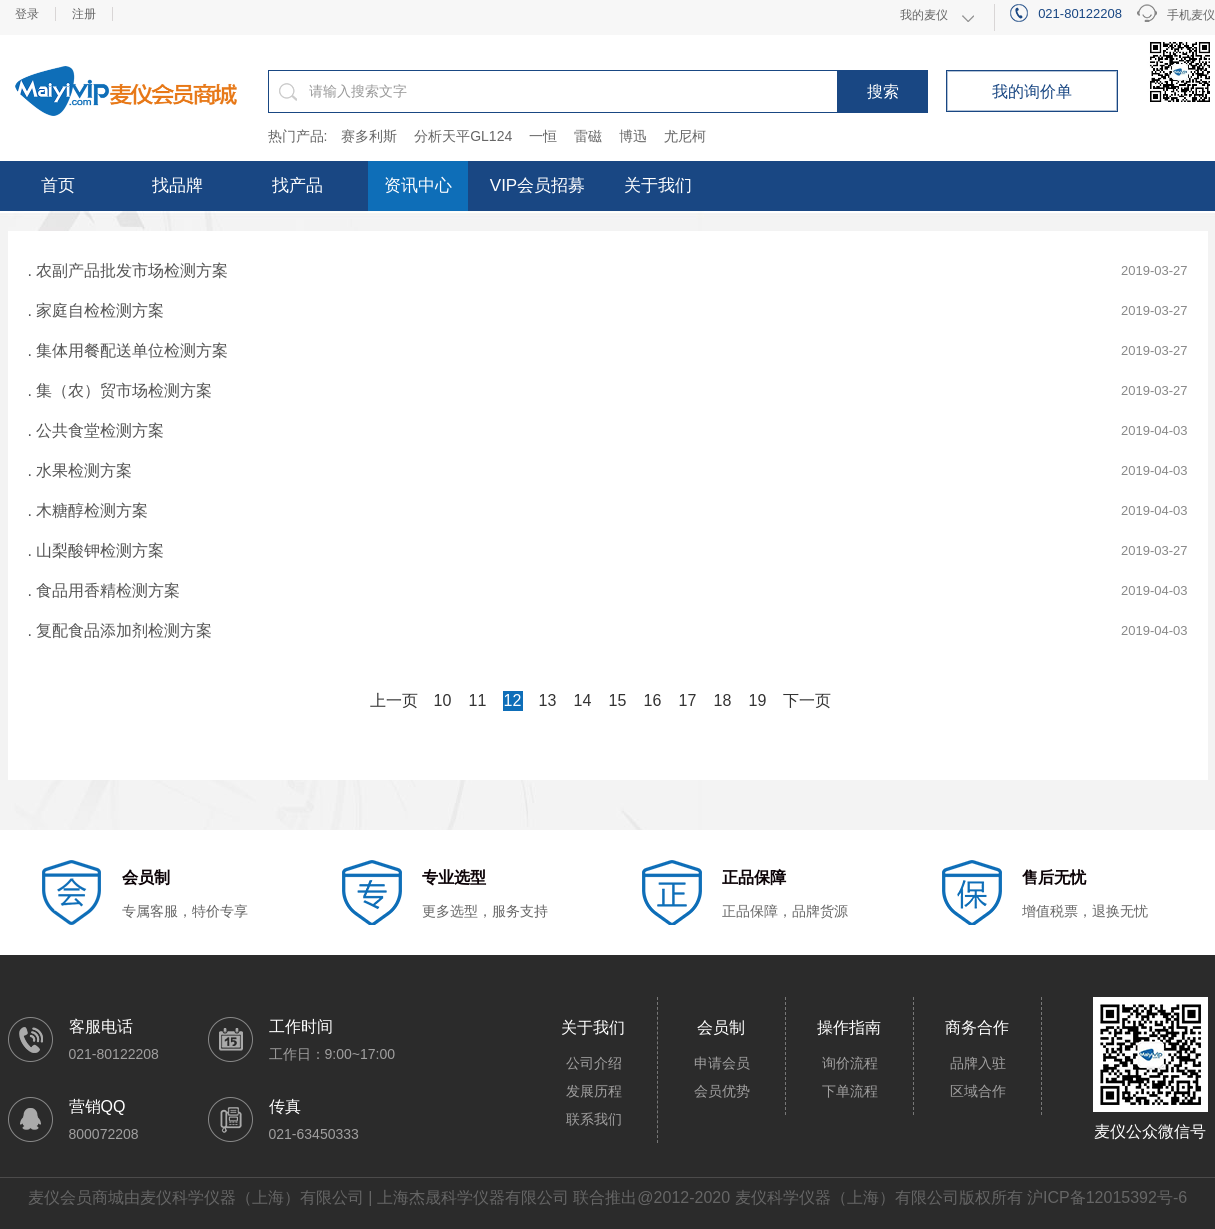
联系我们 (594, 1119)
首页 (58, 185)
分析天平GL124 (463, 136)
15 (618, 700)
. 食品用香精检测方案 (104, 590)
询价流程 (850, 1063)
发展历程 (594, 1091)
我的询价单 (1032, 91)
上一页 (394, 700)
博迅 (633, 136)
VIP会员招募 (537, 185)
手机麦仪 (1176, 15)
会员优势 (722, 1091)
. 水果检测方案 (80, 470)
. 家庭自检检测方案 (96, 310)
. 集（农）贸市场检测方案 (120, 390)
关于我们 (658, 185)
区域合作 (978, 1091)
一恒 (543, 136)
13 (548, 700)
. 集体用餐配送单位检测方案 (128, 350)
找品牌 (177, 185)
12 (513, 700)
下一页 (807, 700)
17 (688, 700)
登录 (27, 14)
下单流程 (850, 1091)
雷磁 (588, 136)
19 (758, 700)
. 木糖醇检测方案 (88, 510)
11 (478, 700)
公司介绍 (594, 1063)
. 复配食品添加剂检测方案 (120, 630)
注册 (84, 14)
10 (443, 700)
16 (653, 700)
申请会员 (722, 1063)
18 (723, 700)
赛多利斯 (369, 136)
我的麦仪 (924, 15)
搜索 (883, 91)
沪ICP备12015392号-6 (1107, 1197)
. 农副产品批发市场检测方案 (128, 270)
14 (583, 700)
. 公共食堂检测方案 (96, 430)
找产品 (297, 185)
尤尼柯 (685, 136)
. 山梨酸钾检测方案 (96, 550)
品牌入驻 (978, 1063)
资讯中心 (418, 185)
